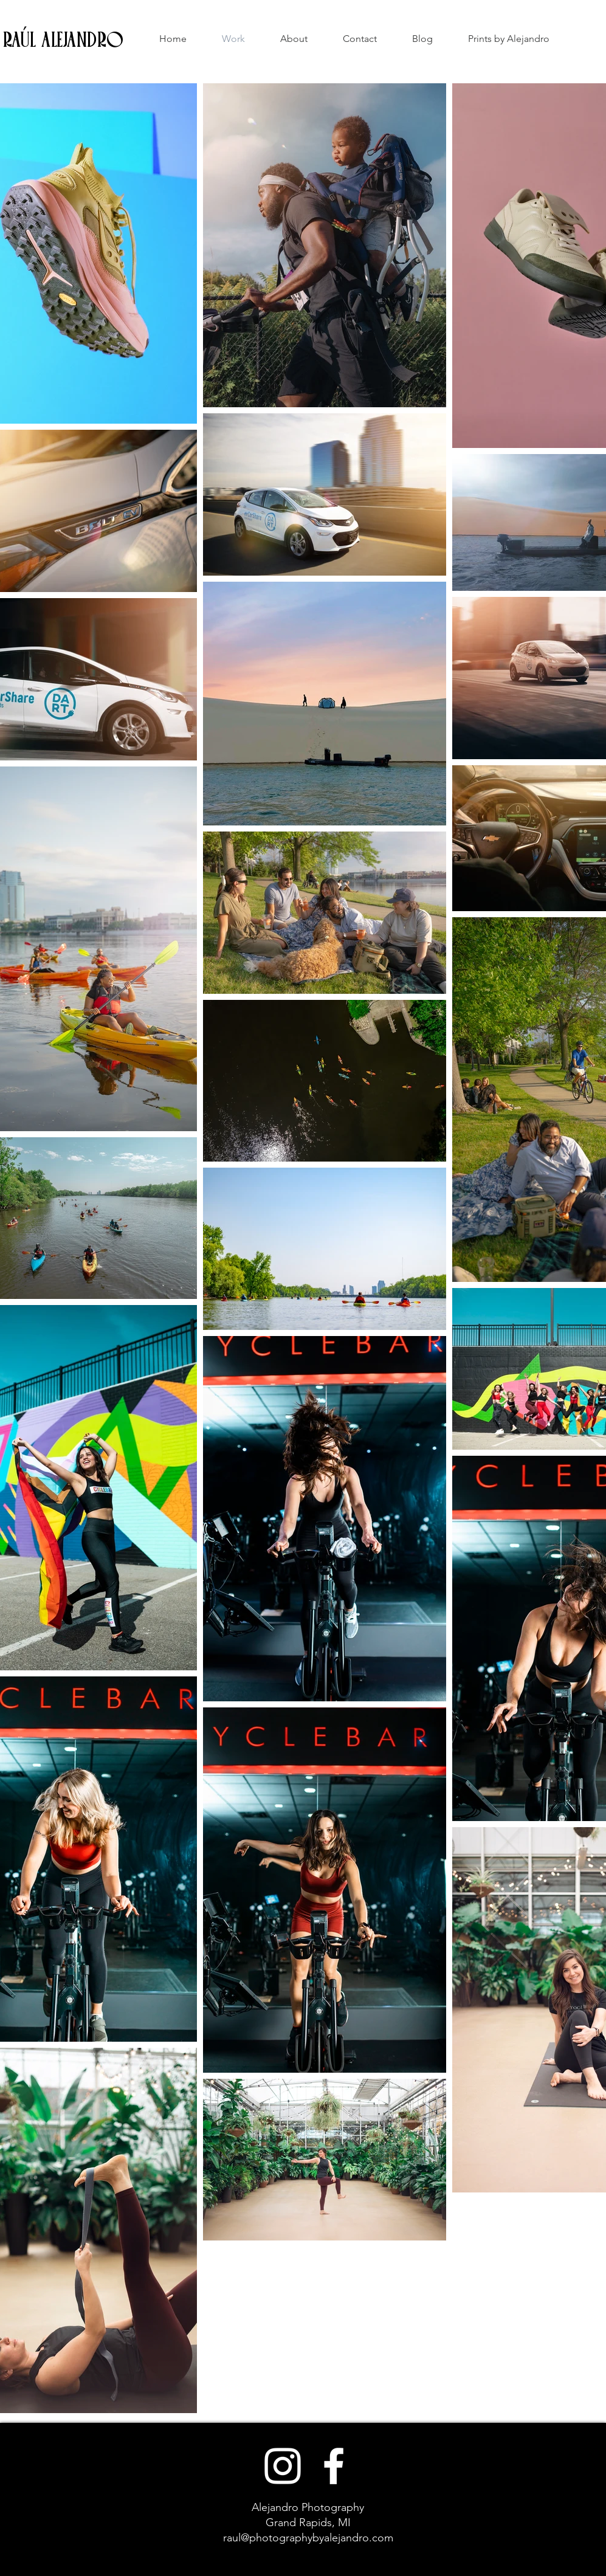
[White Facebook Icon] (333, 2466)
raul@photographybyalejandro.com (308, 2537)
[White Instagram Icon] (282, 2466)
